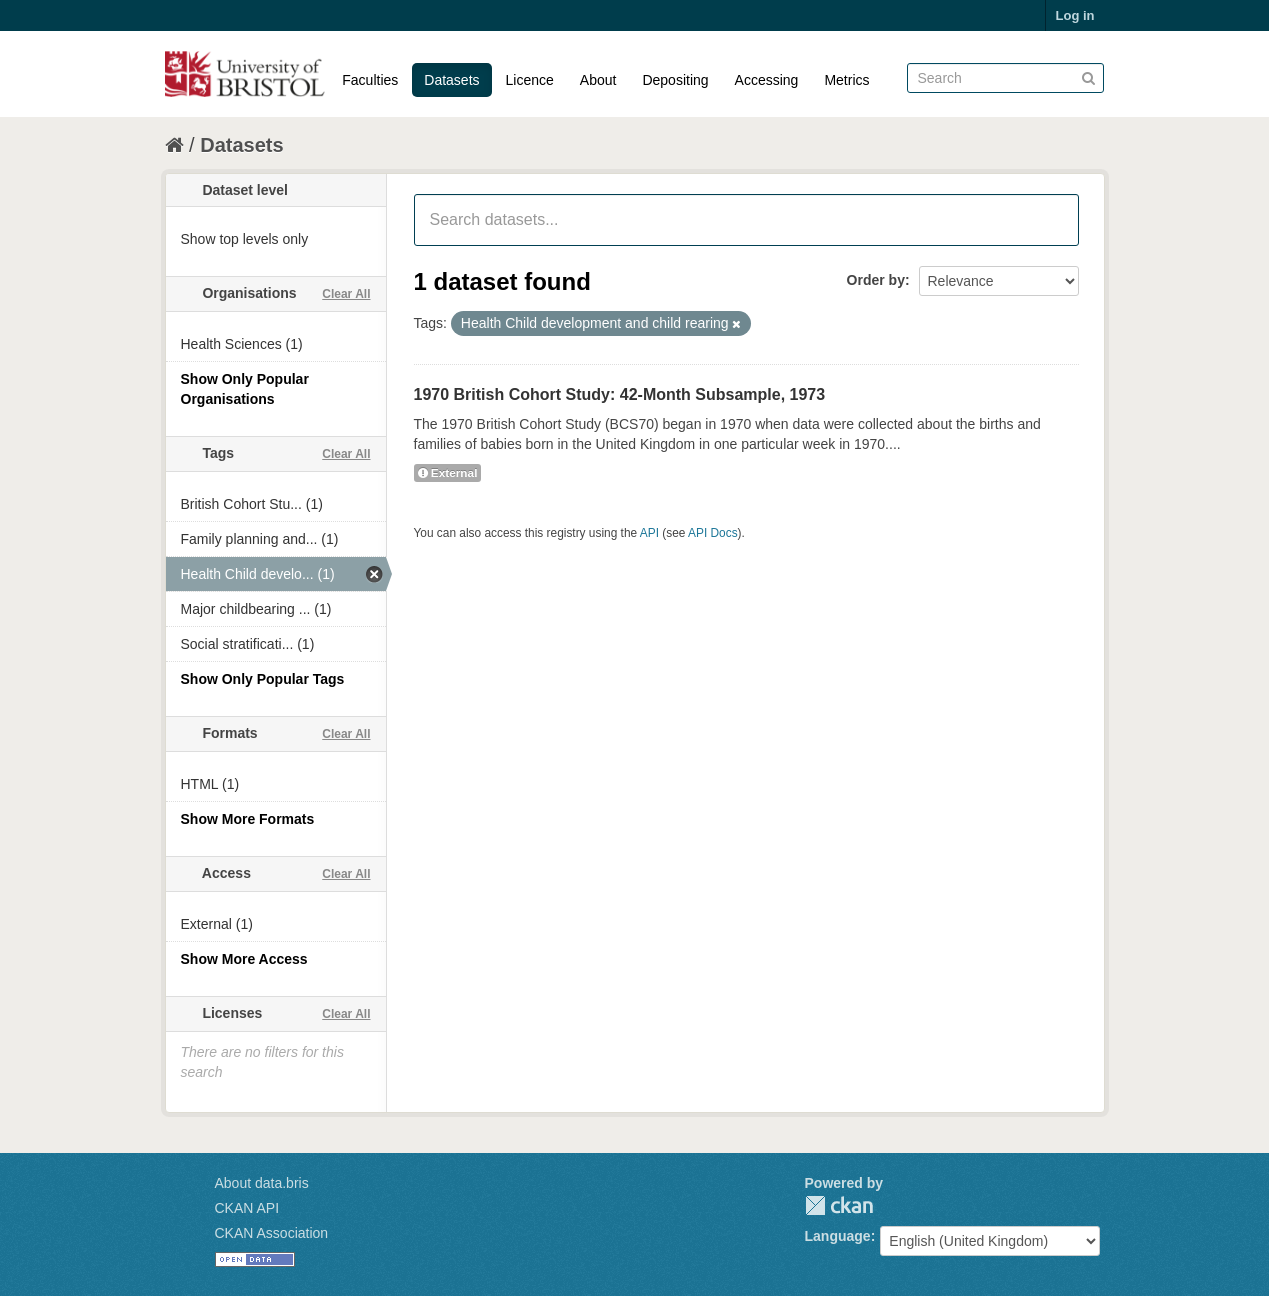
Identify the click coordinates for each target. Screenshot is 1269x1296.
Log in (1075, 15)
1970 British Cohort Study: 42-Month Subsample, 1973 (620, 394)
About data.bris (262, 1183)
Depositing (675, 80)
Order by (876, 280)
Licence (530, 80)
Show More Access (244, 959)
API (649, 533)
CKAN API (247, 1208)
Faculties (370, 80)
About (598, 80)
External (448, 473)
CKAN (839, 1205)
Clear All (346, 294)
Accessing (767, 80)
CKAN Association (272, 1233)
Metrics (846, 80)
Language (838, 1236)
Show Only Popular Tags (263, 679)
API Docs (713, 533)
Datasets (451, 80)
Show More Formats (248, 819)
